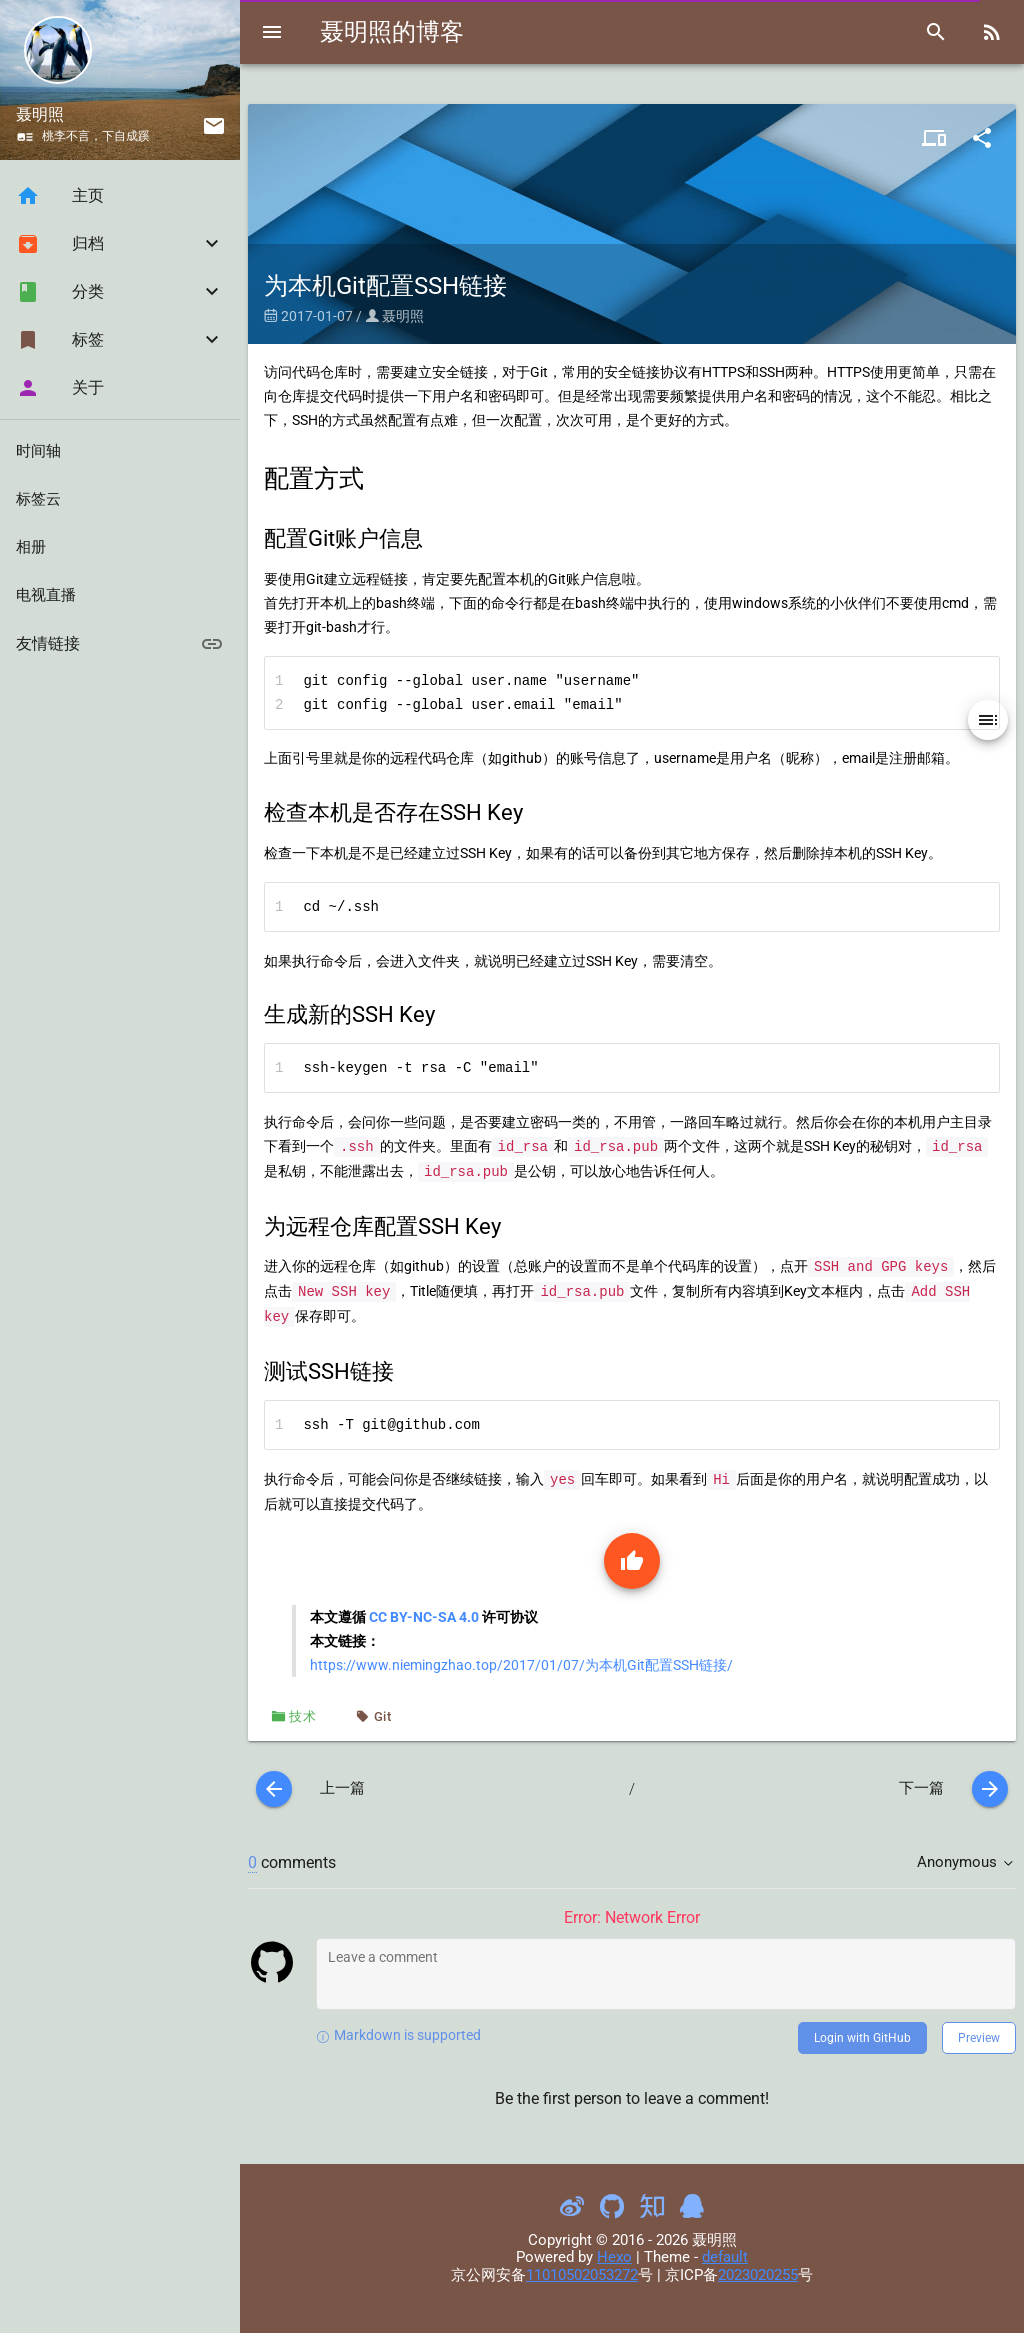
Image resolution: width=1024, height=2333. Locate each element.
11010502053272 (582, 2275)
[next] (990, 1789)
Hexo (614, 2257)
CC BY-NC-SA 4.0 (424, 1617)
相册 (31, 547)
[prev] (274, 1789)
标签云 (38, 499)
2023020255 (758, 2275)
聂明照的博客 (392, 32)
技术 (302, 1716)
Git (383, 1716)
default (725, 2257)
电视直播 (46, 595)
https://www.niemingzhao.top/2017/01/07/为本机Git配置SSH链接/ (521, 1665)
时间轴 (38, 451)
